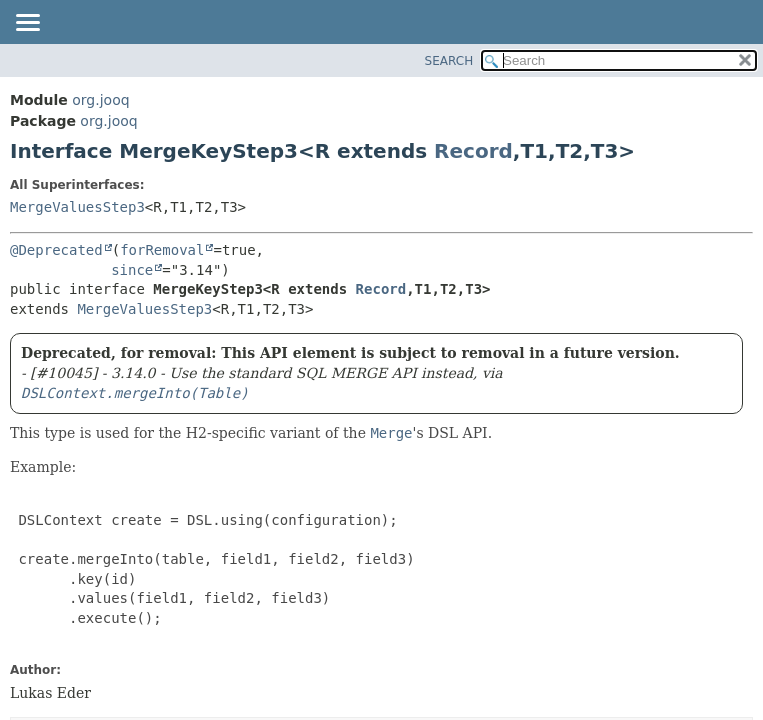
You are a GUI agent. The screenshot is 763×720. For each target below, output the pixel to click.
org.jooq (100, 100)
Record (473, 151)
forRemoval (162, 250)
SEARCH (449, 61)
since (132, 270)
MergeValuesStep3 (77, 207)
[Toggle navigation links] (27, 24)
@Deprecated (56, 250)
